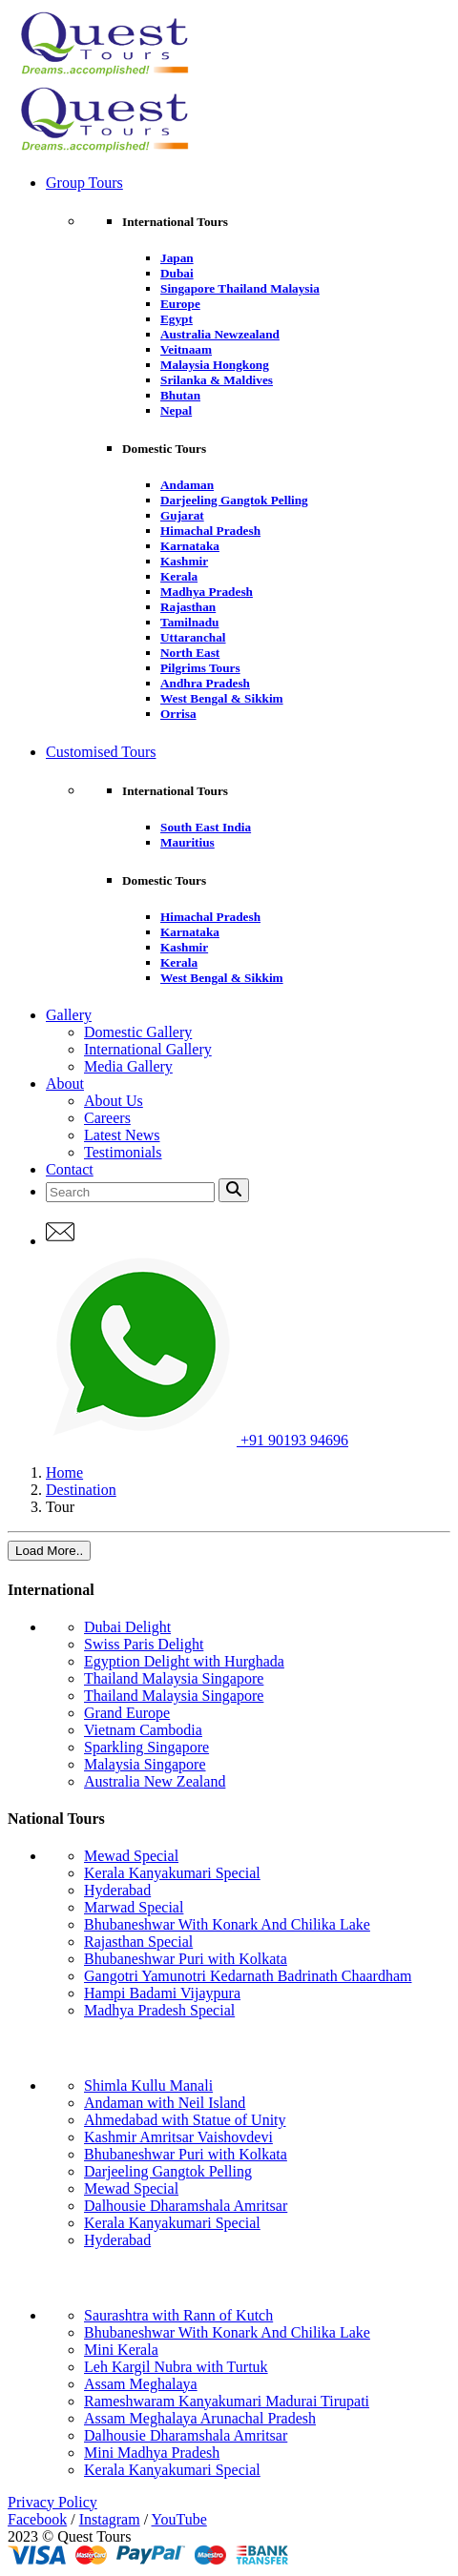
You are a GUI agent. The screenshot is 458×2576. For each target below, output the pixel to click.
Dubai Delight (127, 1627)
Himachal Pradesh (210, 530)
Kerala (179, 576)
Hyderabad (117, 1890)
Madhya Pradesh (206, 591)
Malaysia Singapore (145, 1764)
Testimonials (123, 1152)
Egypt (176, 319)
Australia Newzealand (220, 334)
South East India (205, 827)
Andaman (187, 485)
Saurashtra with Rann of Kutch (178, 2315)
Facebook (37, 2519)
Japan (177, 258)
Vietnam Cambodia (143, 1730)
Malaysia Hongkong (214, 365)
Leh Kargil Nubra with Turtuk (176, 2367)
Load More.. (49, 1551)
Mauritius (187, 842)
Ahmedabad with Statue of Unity (185, 2120)
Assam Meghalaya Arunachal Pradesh (200, 2418)
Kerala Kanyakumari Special (172, 1873)
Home (64, 1472)
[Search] (130, 1192)
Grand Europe (127, 1713)
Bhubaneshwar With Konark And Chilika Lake (227, 1924)
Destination (81, 1490)
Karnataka (189, 546)
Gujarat (182, 515)
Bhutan (180, 395)
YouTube (179, 2519)
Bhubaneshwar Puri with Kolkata (185, 1959)
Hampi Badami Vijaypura (162, 1993)
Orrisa (178, 713)
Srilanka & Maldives (216, 380)
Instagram (109, 2519)
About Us (113, 1101)
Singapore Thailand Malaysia (240, 288)
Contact (70, 1169)
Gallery (69, 1015)
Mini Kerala (121, 2349)
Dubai (177, 273)
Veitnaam (186, 349)
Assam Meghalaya (141, 2384)
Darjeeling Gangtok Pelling (234, 500)
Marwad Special (133, 1907)
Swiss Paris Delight (143, 1644)
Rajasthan (188, 607)
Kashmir (184, 561)
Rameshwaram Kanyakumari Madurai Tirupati (226, 2401)
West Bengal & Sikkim (221, 698)
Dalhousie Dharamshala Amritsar (185, 2206)
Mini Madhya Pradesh (151, 2452)
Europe (180, 303)
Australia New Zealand (154, 1781)
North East (189, 652)
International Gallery (148, 1049)
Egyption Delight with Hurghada (184, 1661)
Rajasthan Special (138, 1941)
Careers (107, 1118)
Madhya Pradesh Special (159, 2010)
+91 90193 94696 (197, 1440)
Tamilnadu (189, 622)
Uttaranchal (193, 637)
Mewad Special (131, 1856)
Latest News (122, 1135)
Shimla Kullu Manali (148, 2085)
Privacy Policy (52, 2502)
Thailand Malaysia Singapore (173, 1678)
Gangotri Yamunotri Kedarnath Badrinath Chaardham (247, 1976)
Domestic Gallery (138, 1032)
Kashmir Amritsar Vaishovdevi (178, 2137)
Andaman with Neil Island (164, 2103)
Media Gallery (128, 1066)
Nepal (176, 410)
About (65, 1083)
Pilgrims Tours (200, 668)
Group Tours (84, 182)
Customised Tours (101, 752)
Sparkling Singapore (146, 1747)
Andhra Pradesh (205, 683)
